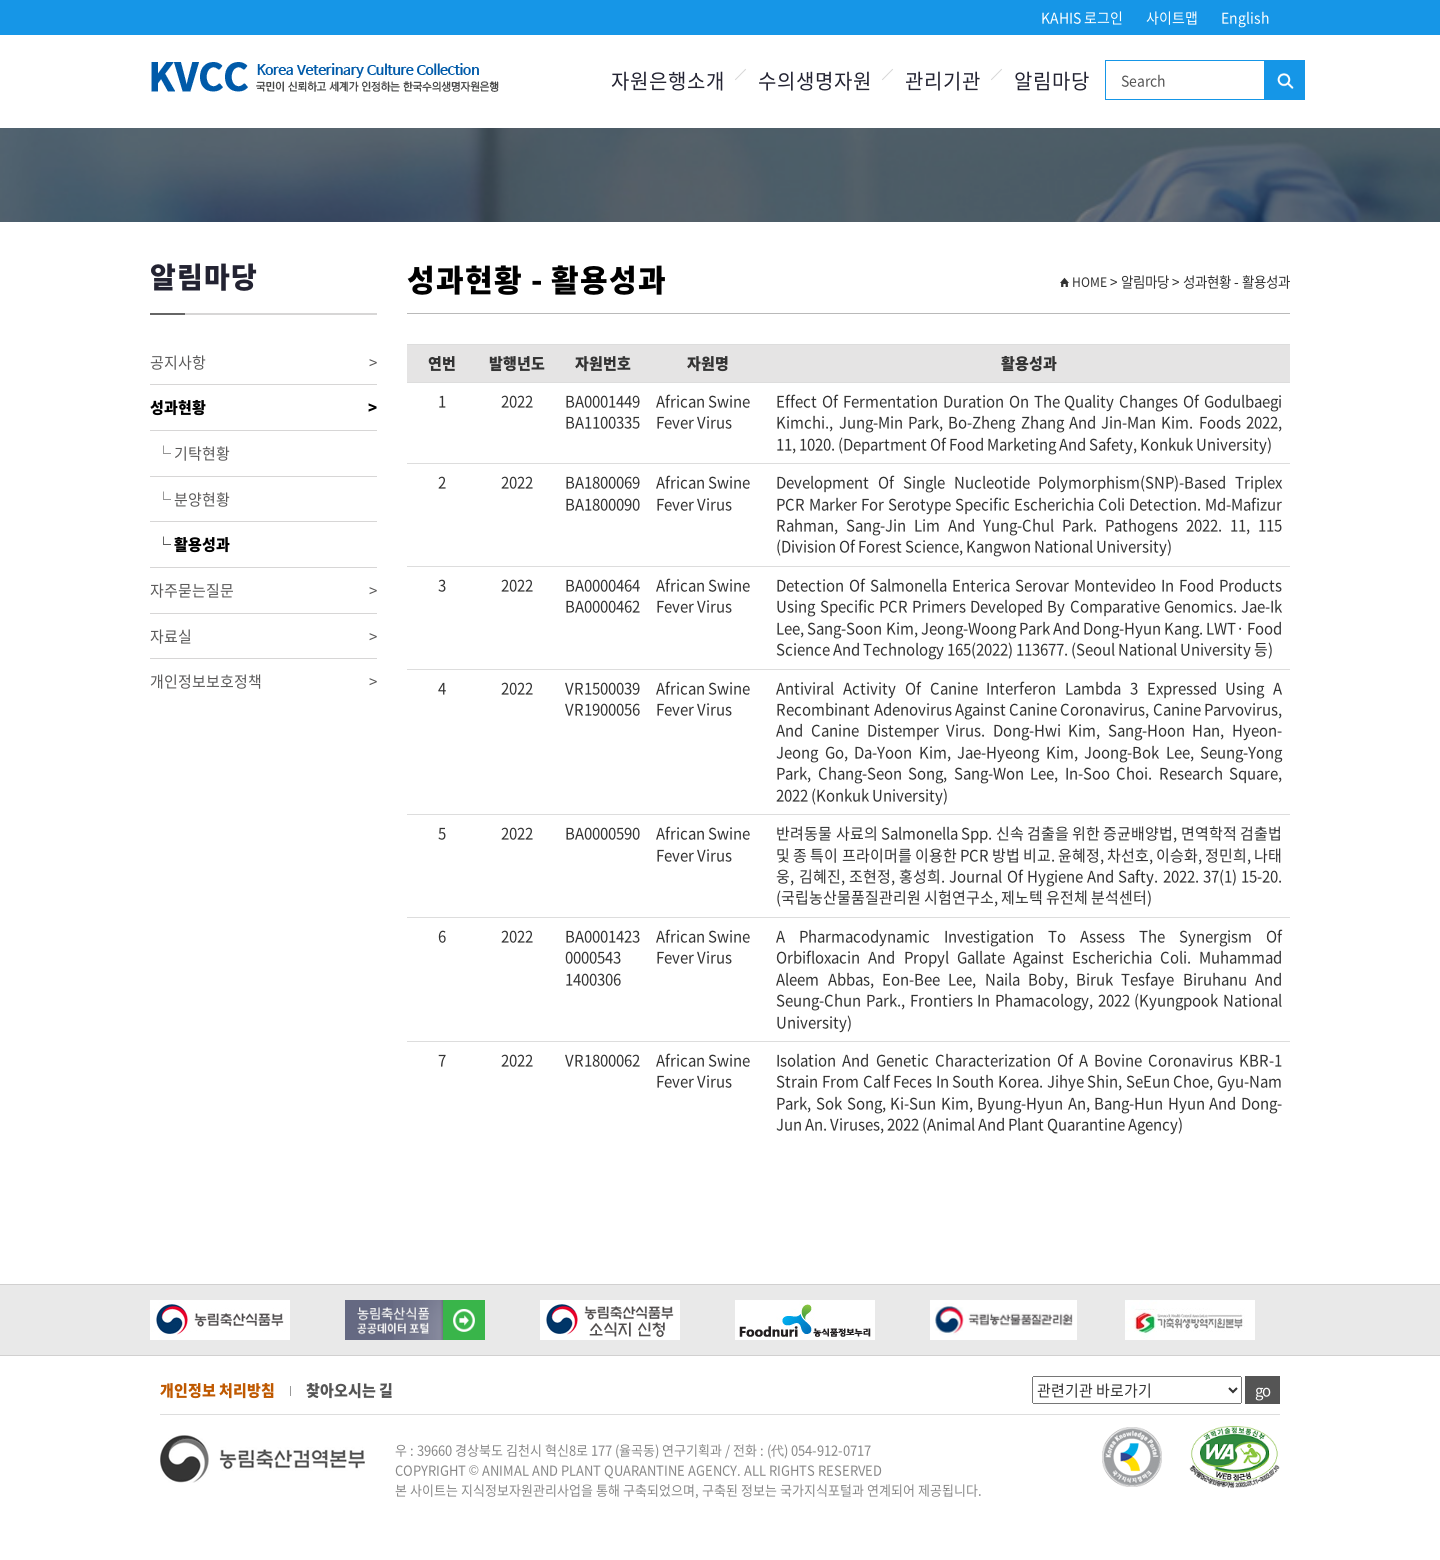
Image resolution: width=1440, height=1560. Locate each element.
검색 (1284, 81)
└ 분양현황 (190, 499)
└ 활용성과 (190, 544)
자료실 (263, 636)
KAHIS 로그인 (1082, 17)
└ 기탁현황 (190, 453)
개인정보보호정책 (263, 681)
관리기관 (943, 80)
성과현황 (263, 407)
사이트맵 (1172, 17)
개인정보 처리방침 (217, 1390)
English (1245, 17)
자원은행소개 (668, 80)
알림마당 (1052, 80)
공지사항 (263, 362)
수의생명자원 (815, 80)
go (1262, 1390)
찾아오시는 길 (349, 1390)
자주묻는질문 (263, 590)
